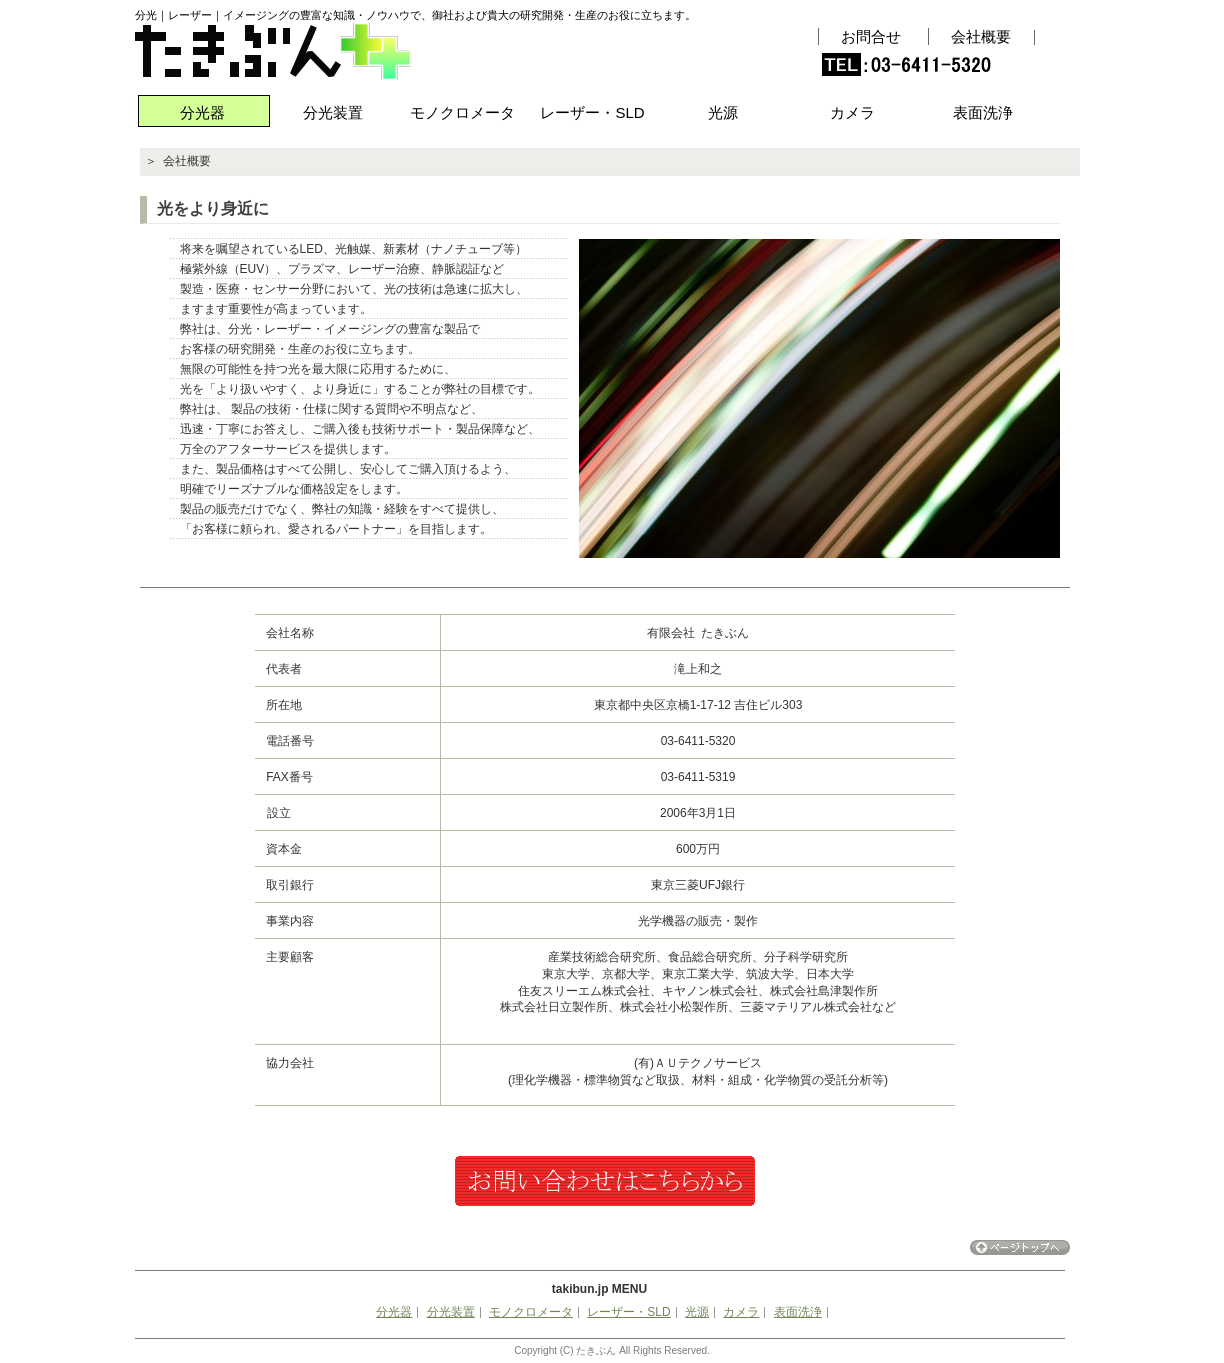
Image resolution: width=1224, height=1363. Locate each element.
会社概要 (981, 36)
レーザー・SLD (592, 112)
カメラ (852, 112)
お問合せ (871, 36)
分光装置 (333, 112)
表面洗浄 (983, 112)
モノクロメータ (462, 112)
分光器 (202, 112)
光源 (723, 112)
